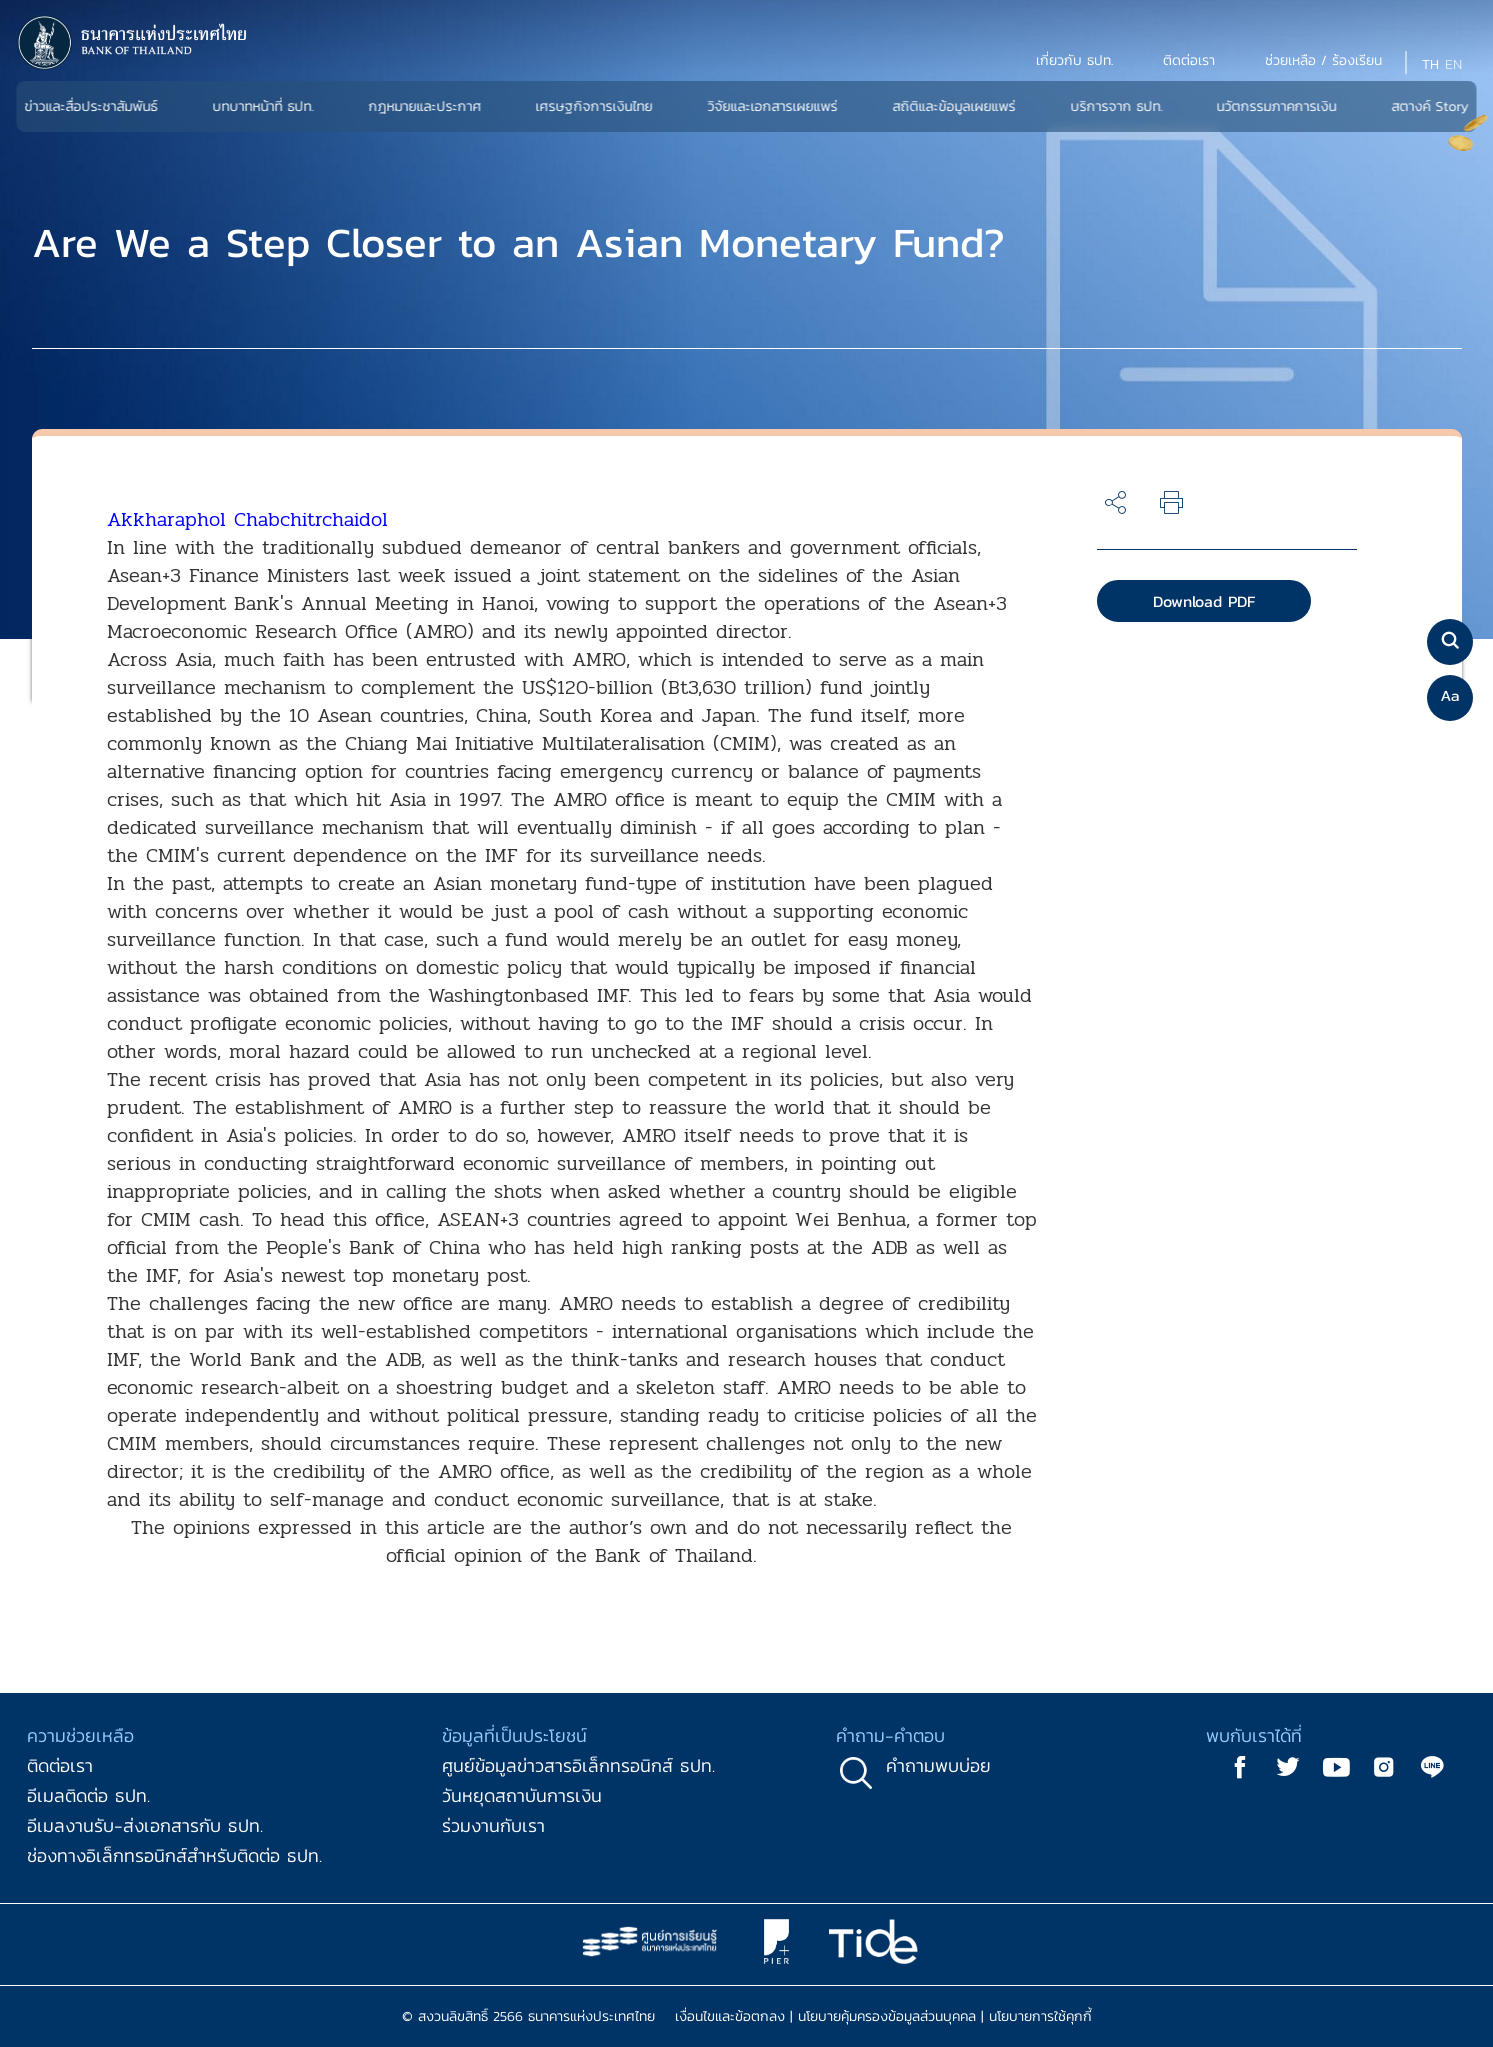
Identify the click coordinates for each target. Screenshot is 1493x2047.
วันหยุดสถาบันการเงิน (522, 1795)
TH (1430, 64)
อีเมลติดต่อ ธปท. (88, 1795)
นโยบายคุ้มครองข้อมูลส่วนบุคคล (887, 2016)
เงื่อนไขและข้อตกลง (730, 2016)
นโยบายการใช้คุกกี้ (1040, 2016)
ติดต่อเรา (60, 1765)
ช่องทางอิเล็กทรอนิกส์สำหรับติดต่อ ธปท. (174, 1855)
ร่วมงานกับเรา (493, 1825)
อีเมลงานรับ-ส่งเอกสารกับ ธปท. (145, 1825)
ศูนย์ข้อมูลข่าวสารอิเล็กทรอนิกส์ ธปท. (578, 1765)
